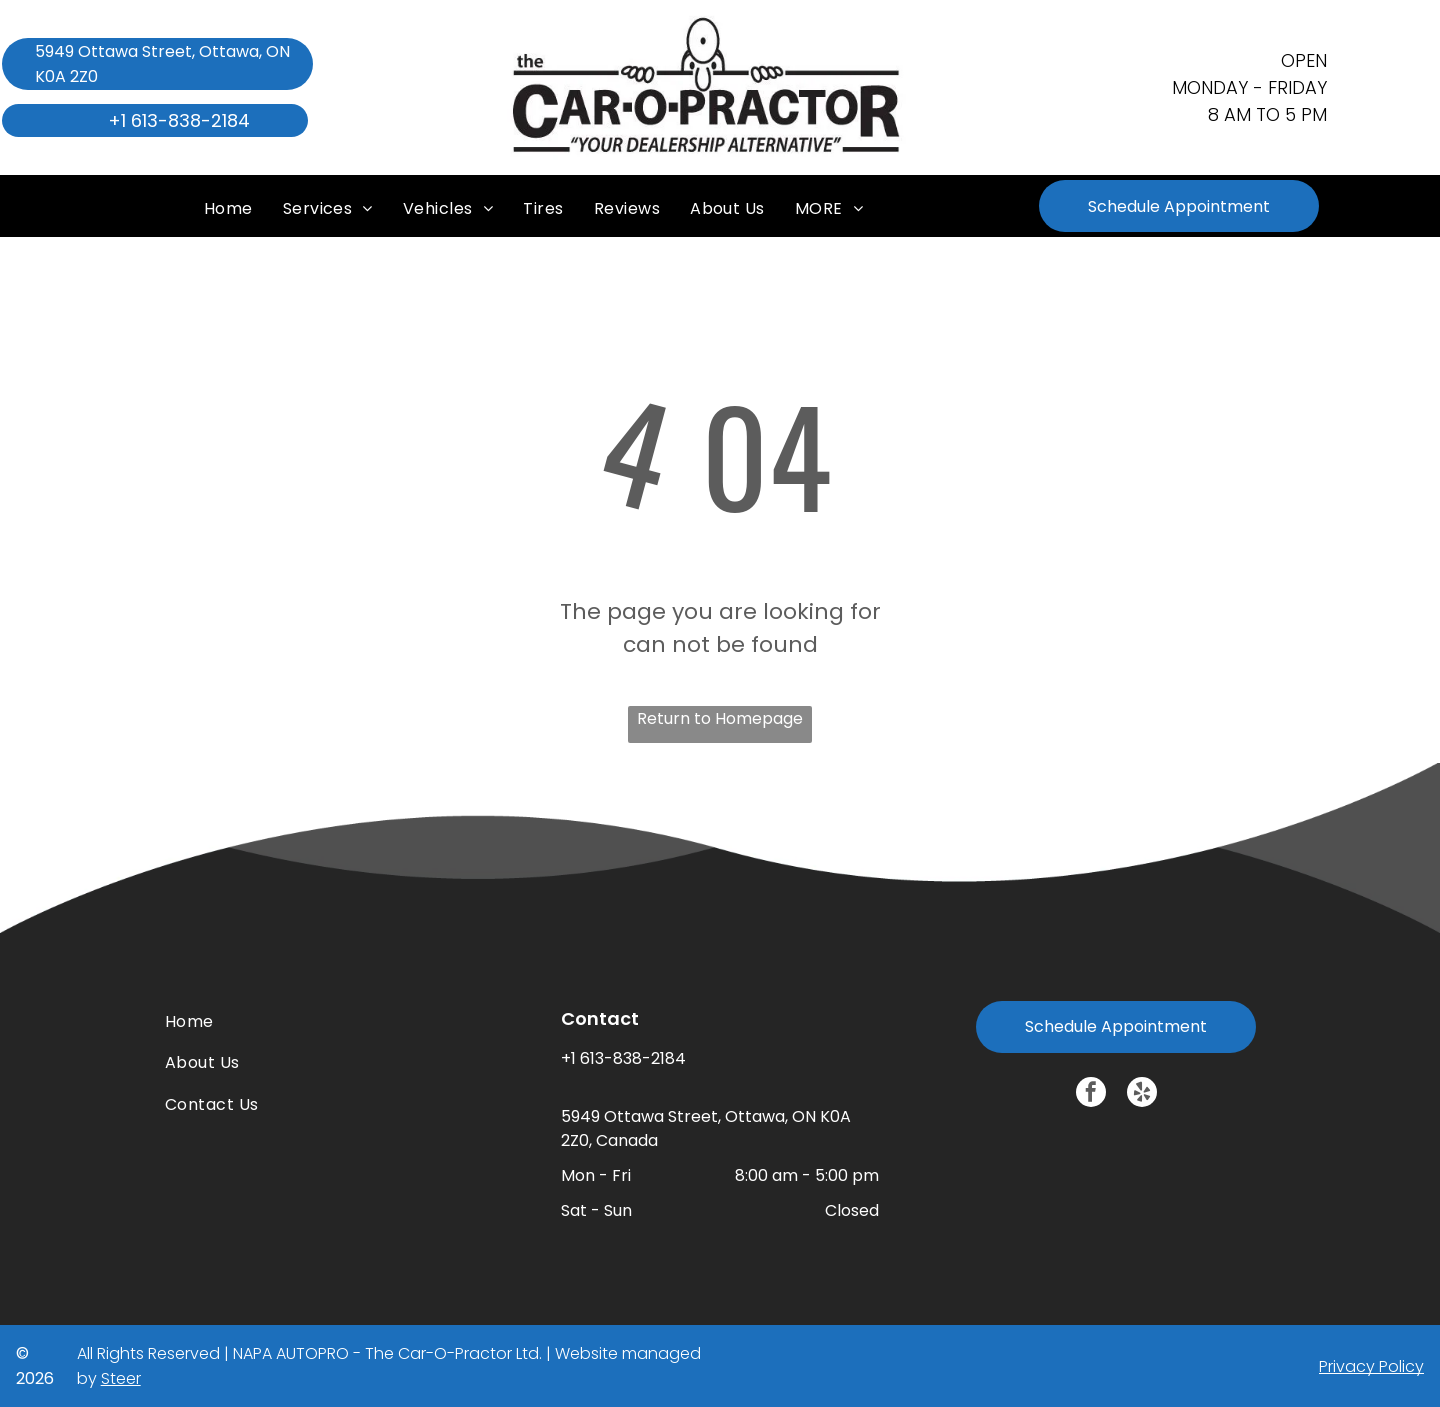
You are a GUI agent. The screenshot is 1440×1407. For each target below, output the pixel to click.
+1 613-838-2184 (623, 1058)
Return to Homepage (720, 718)
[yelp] (1142, 1094)
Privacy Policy (1371, 1366)
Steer (121, 1378)
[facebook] (1091, 1094)
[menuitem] (228, 201)
